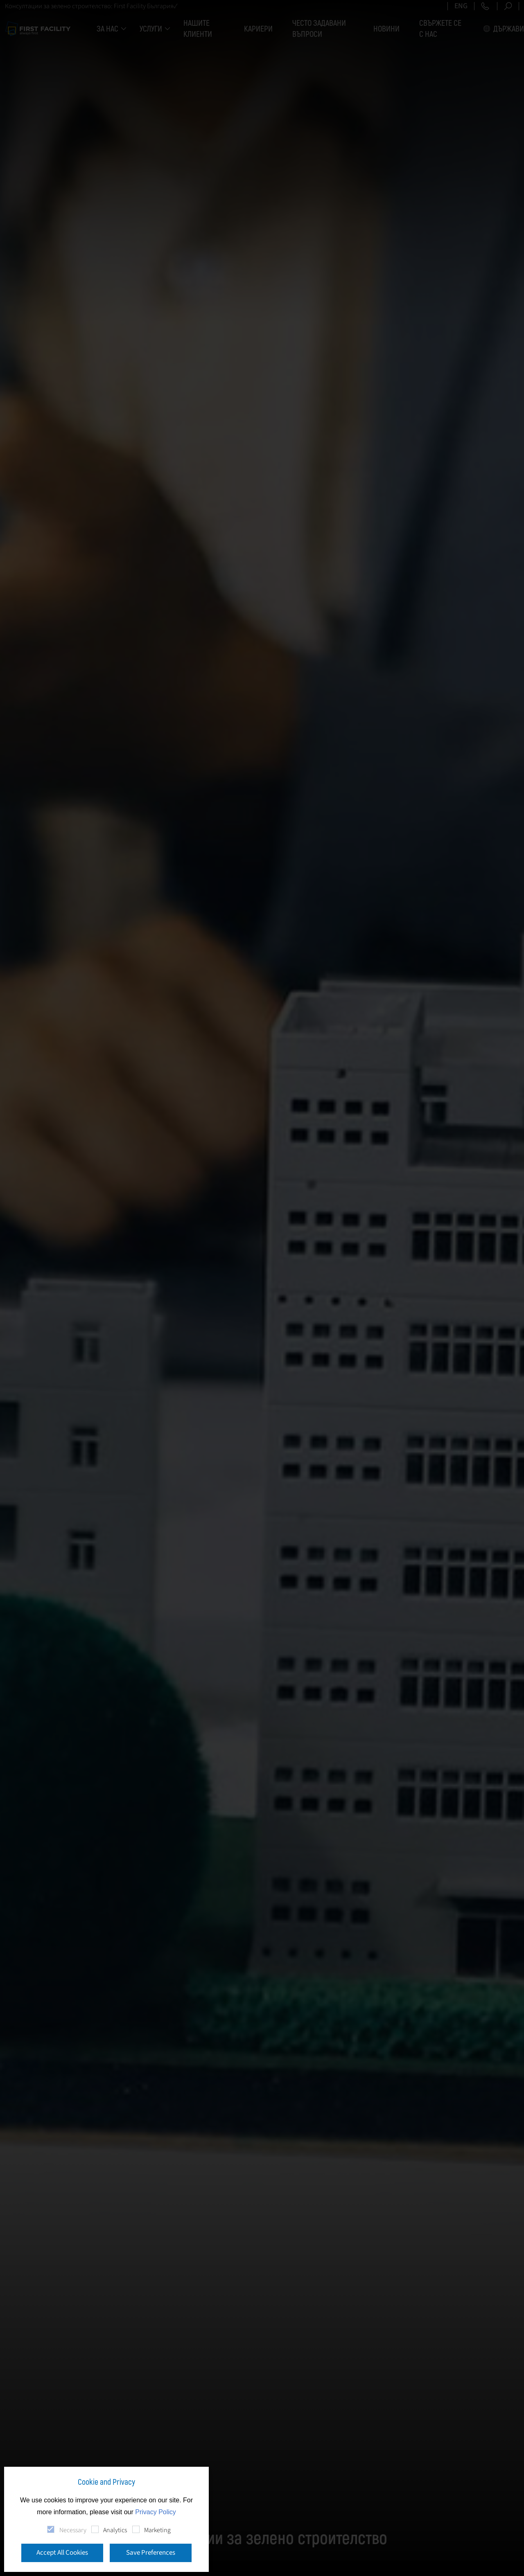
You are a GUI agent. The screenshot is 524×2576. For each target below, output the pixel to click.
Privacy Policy (155, 2511)
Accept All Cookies (62, 2553)
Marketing (157, 2530)
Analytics (115, 2530)
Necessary (72, 2530)
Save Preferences (150, 2553)
